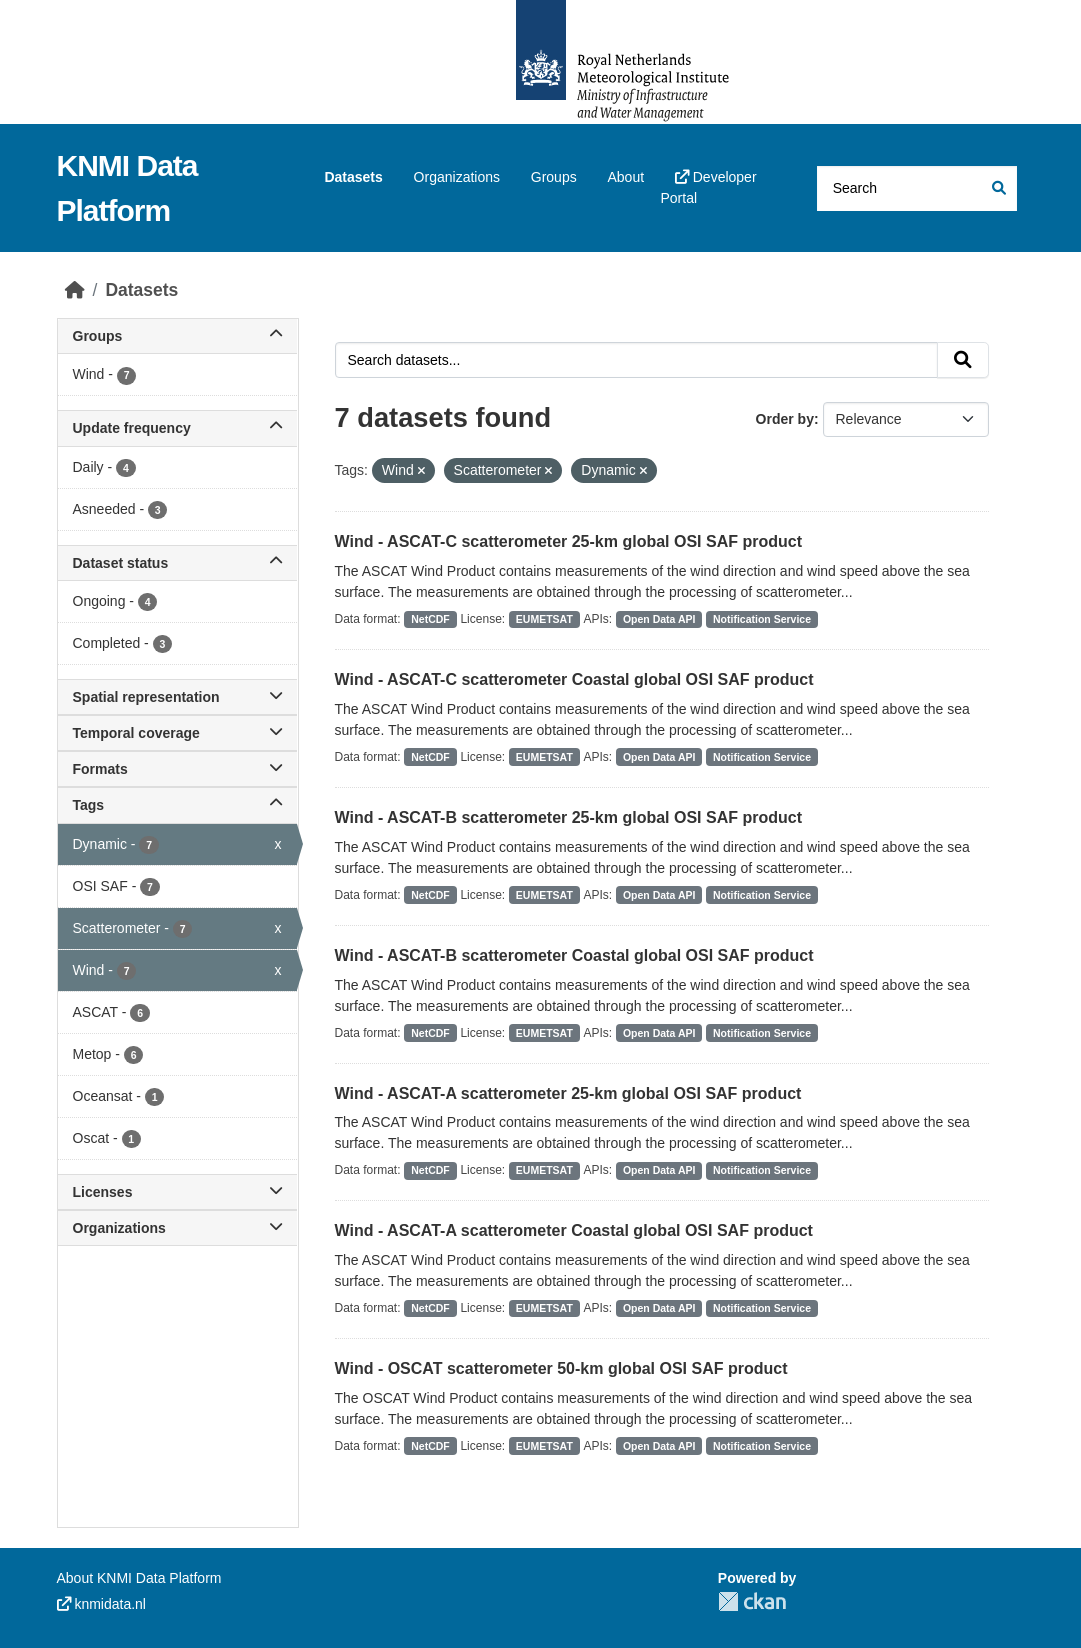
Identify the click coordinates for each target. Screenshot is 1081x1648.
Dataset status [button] (177, 563)
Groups (554, 177)
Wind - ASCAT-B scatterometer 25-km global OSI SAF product (568, 817)
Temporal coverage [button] (177, 733)
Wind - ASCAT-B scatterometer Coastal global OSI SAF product (574, 955)
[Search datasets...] (917, 188)
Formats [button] (177, 769)
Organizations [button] (177, 1228)
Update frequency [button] (177, 428)
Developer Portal (708, 187)
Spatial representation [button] (177, 697)
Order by (785, 419)
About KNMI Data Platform (139, 1578)
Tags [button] (177, 805)
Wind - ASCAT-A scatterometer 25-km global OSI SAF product (568, 1093)
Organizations (457, 177)
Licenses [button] (177, 1192)
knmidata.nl (101, 1604)
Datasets (353, 177)
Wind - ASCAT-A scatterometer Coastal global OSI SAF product (574, 1230)
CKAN (752, 1601)
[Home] (75, 290)
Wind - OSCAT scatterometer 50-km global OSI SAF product (561, 1368)
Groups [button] (177, 336)
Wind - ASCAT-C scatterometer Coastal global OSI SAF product (574, 679)
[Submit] (997, 188)
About (625, 177)
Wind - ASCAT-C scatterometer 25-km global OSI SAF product (568, 541)
